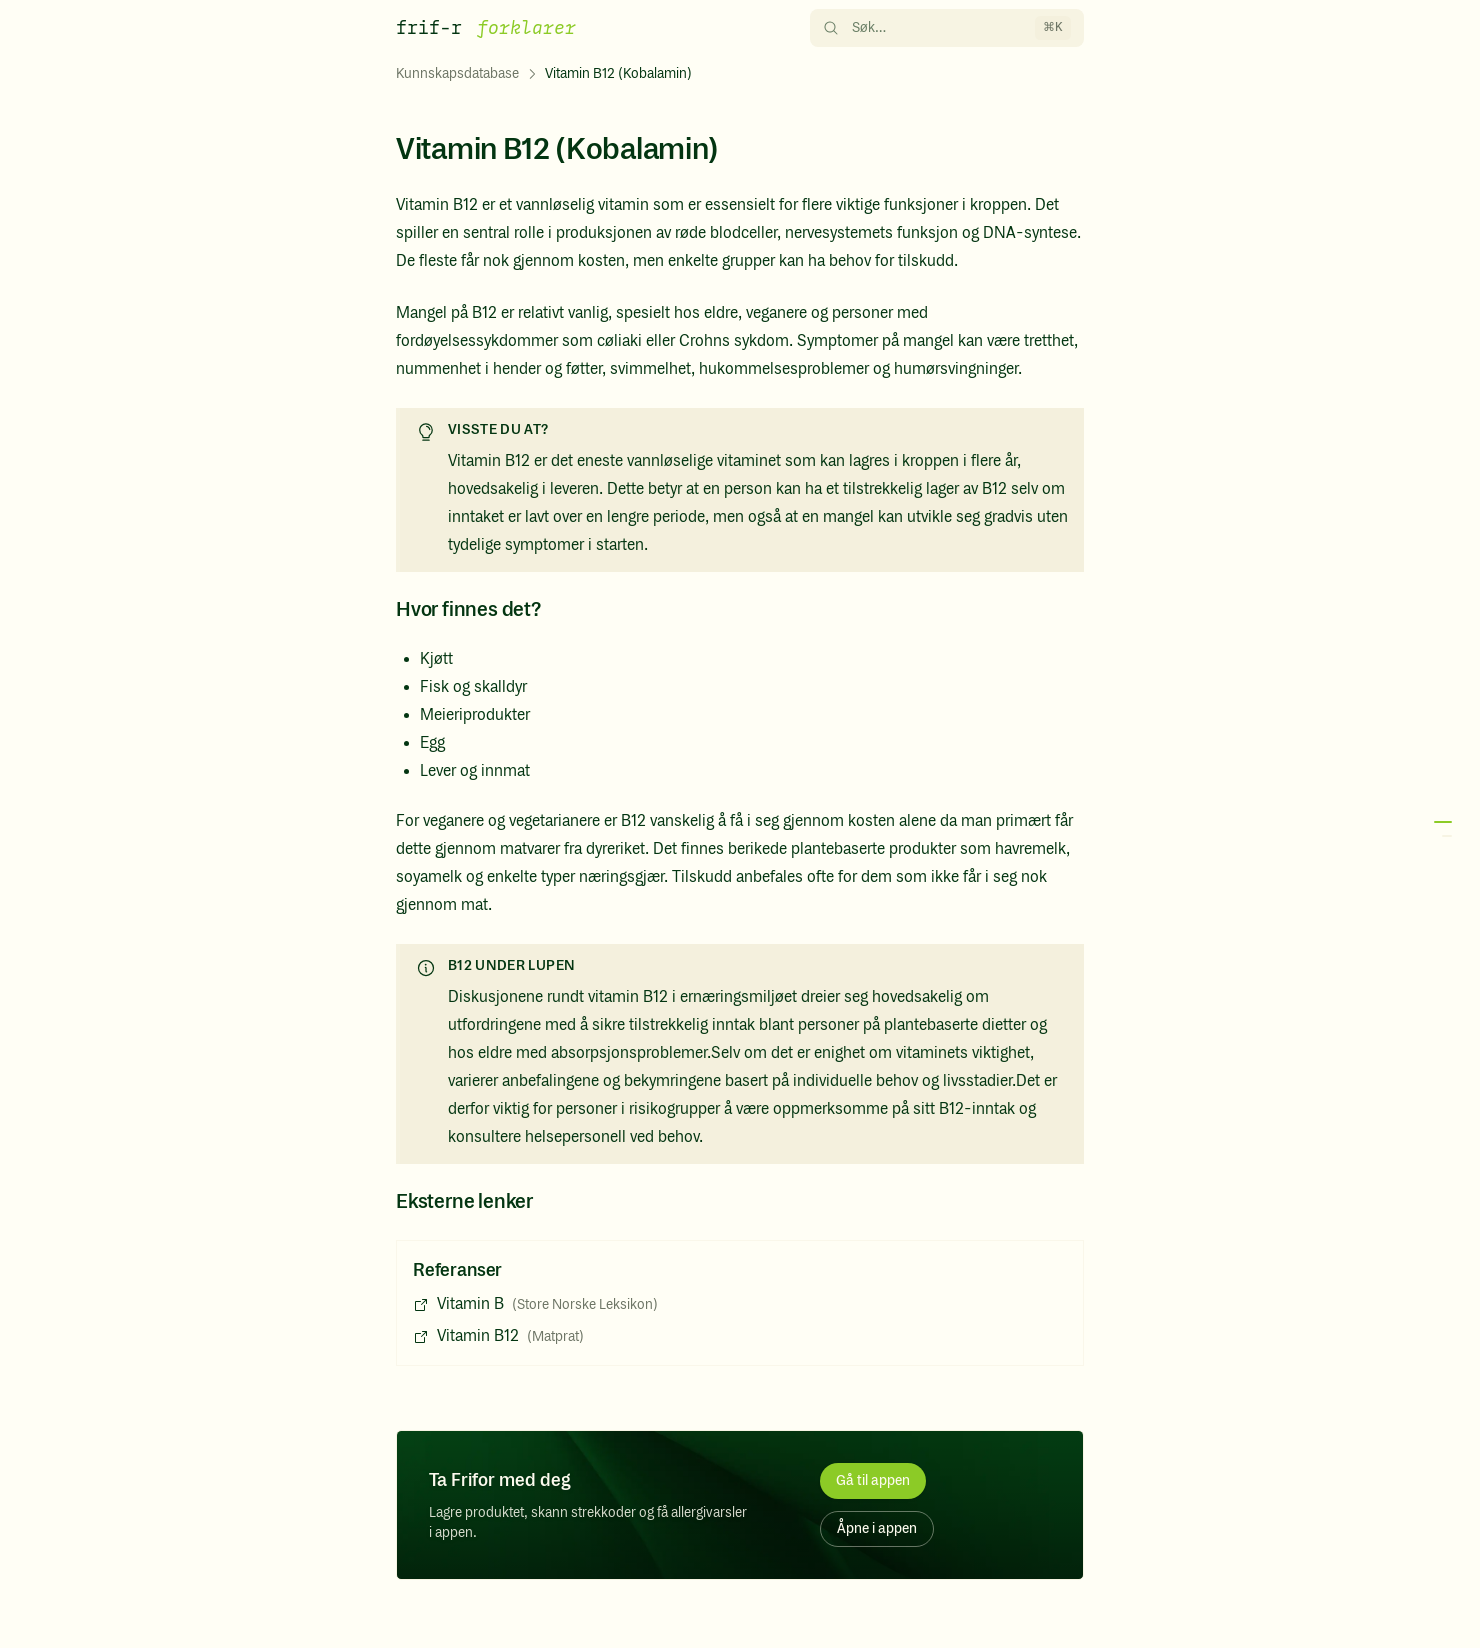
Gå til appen (873, 1481)
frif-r (429, 28)
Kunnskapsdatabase (457, 74)
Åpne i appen (877, 1529)
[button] (1440, 829)
